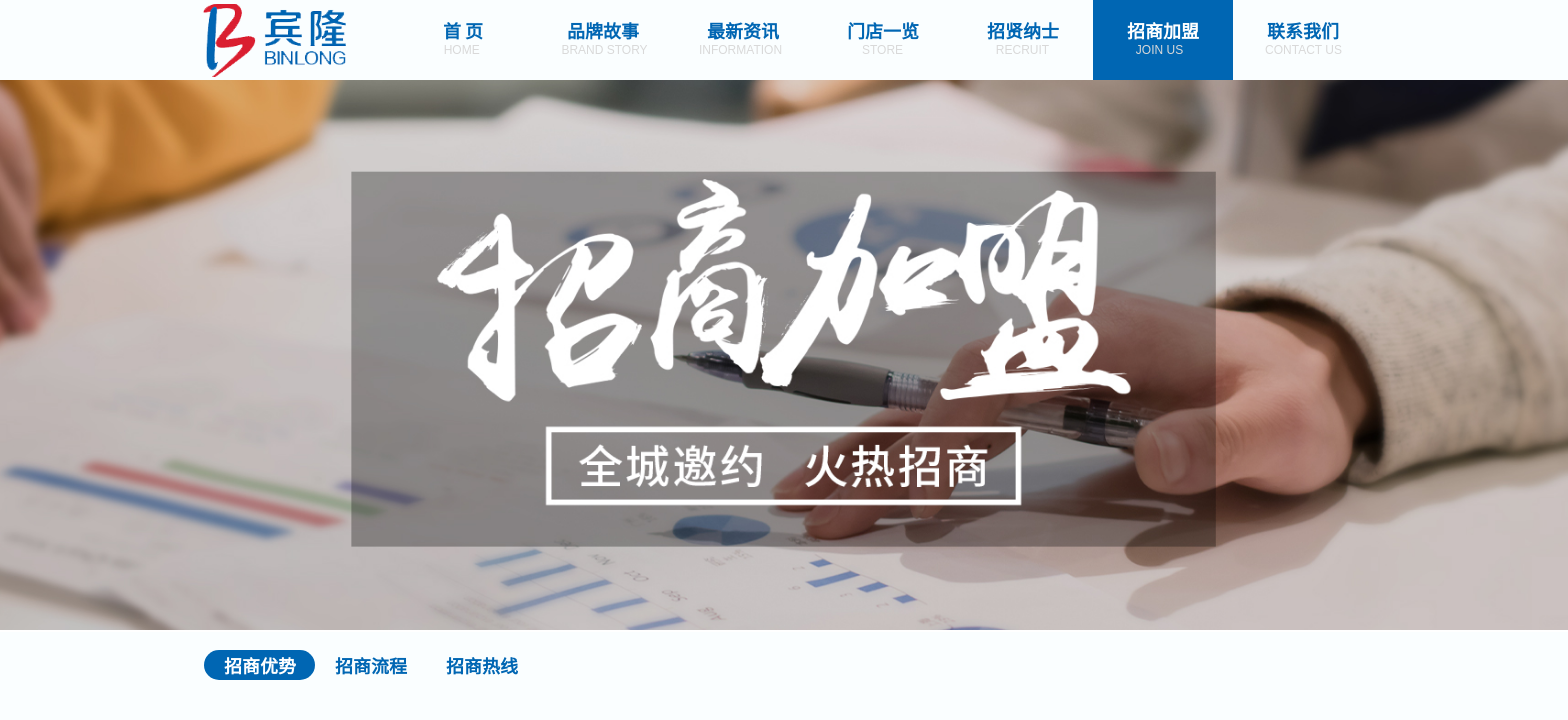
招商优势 (260, 665)
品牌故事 (603, 30)
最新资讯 (743, 30)
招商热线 (482, 665)
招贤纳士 (1023, 30)
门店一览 (883, 30)
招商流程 (371, 665)
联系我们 (1303, 30)
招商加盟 (1163, 30)
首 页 (463, 30)
